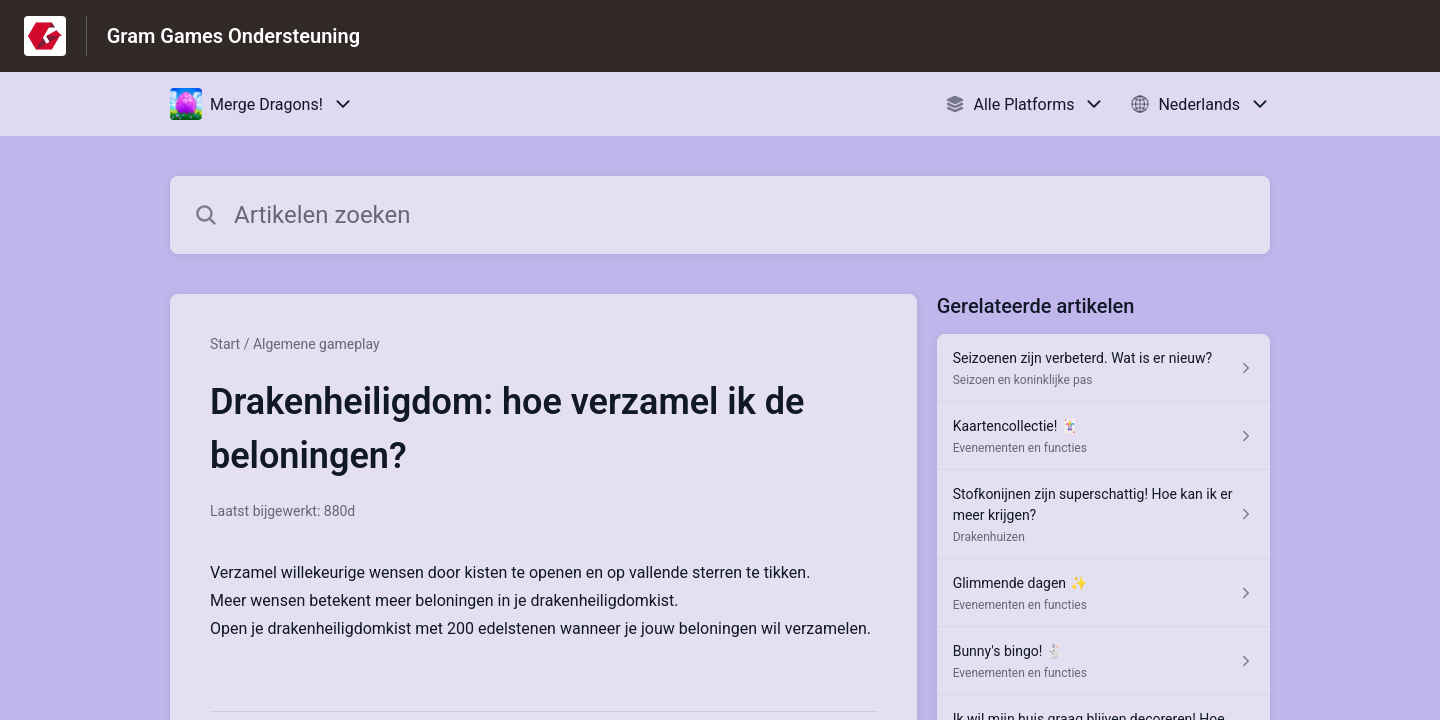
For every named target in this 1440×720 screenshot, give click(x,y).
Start (225, 344)
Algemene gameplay (316, 344)
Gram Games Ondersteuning (233, 36)
